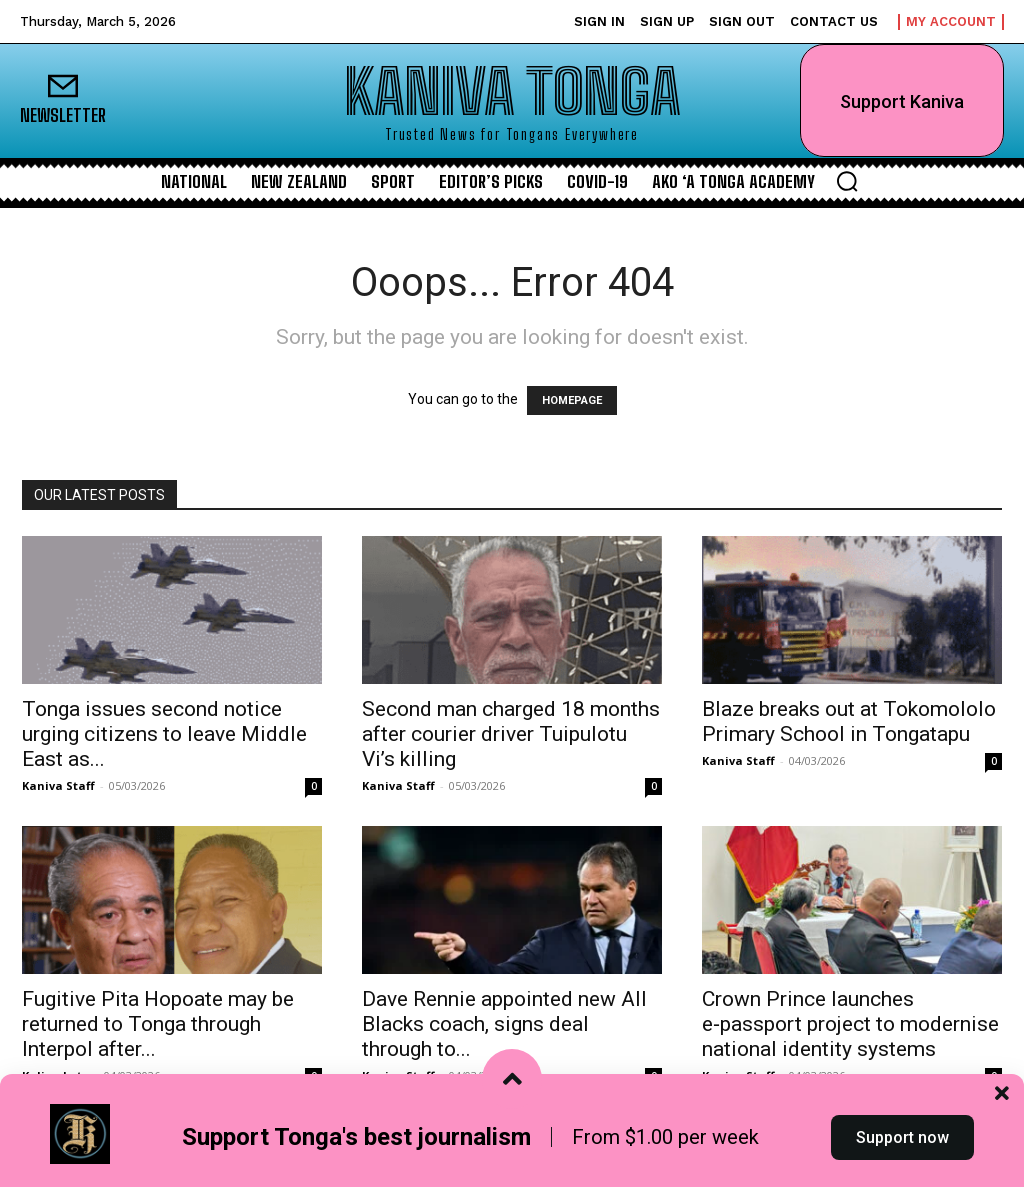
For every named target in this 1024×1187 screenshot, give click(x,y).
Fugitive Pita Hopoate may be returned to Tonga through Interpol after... (158, 1024)
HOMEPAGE (572, 400)
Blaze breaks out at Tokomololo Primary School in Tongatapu (849, 721)
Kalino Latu (56, 1075)
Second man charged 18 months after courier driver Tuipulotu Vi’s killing (511, 734)
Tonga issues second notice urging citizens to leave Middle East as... (164, 734)
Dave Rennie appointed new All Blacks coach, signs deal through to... (504, 1024)
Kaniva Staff (58, 785)
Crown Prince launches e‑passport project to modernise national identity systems (850, 1024)
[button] (847, 181)
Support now (902, 1150)
